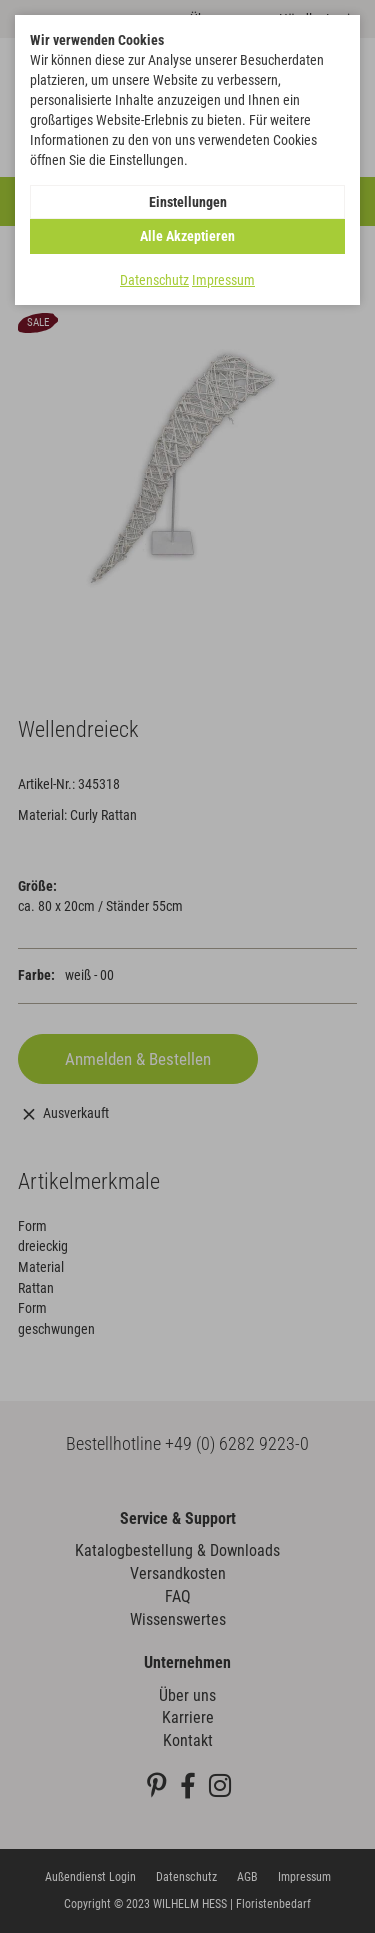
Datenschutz (154, 280)
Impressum (223, 280)
